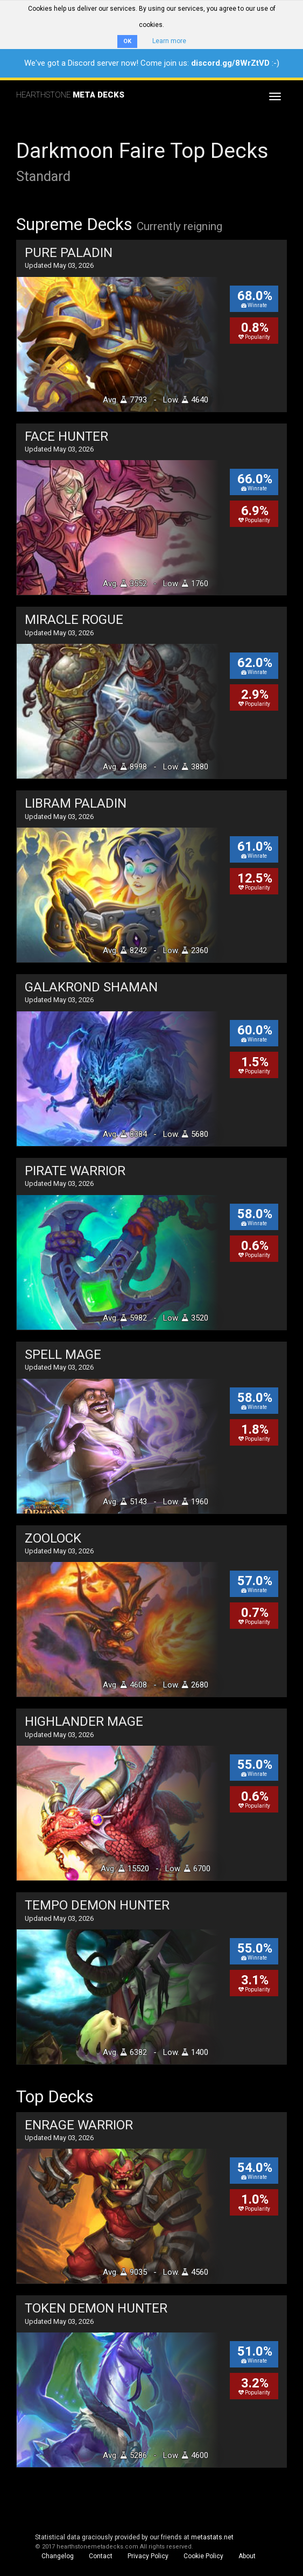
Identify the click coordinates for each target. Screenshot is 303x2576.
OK (127, 41)
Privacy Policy (148, 2556)
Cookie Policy (203, 2556)
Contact (100, 2556)
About (247, 2556)
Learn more (169, 41)
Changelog (57, 2556)
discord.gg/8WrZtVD (230, 63)
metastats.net (212, 2537)
